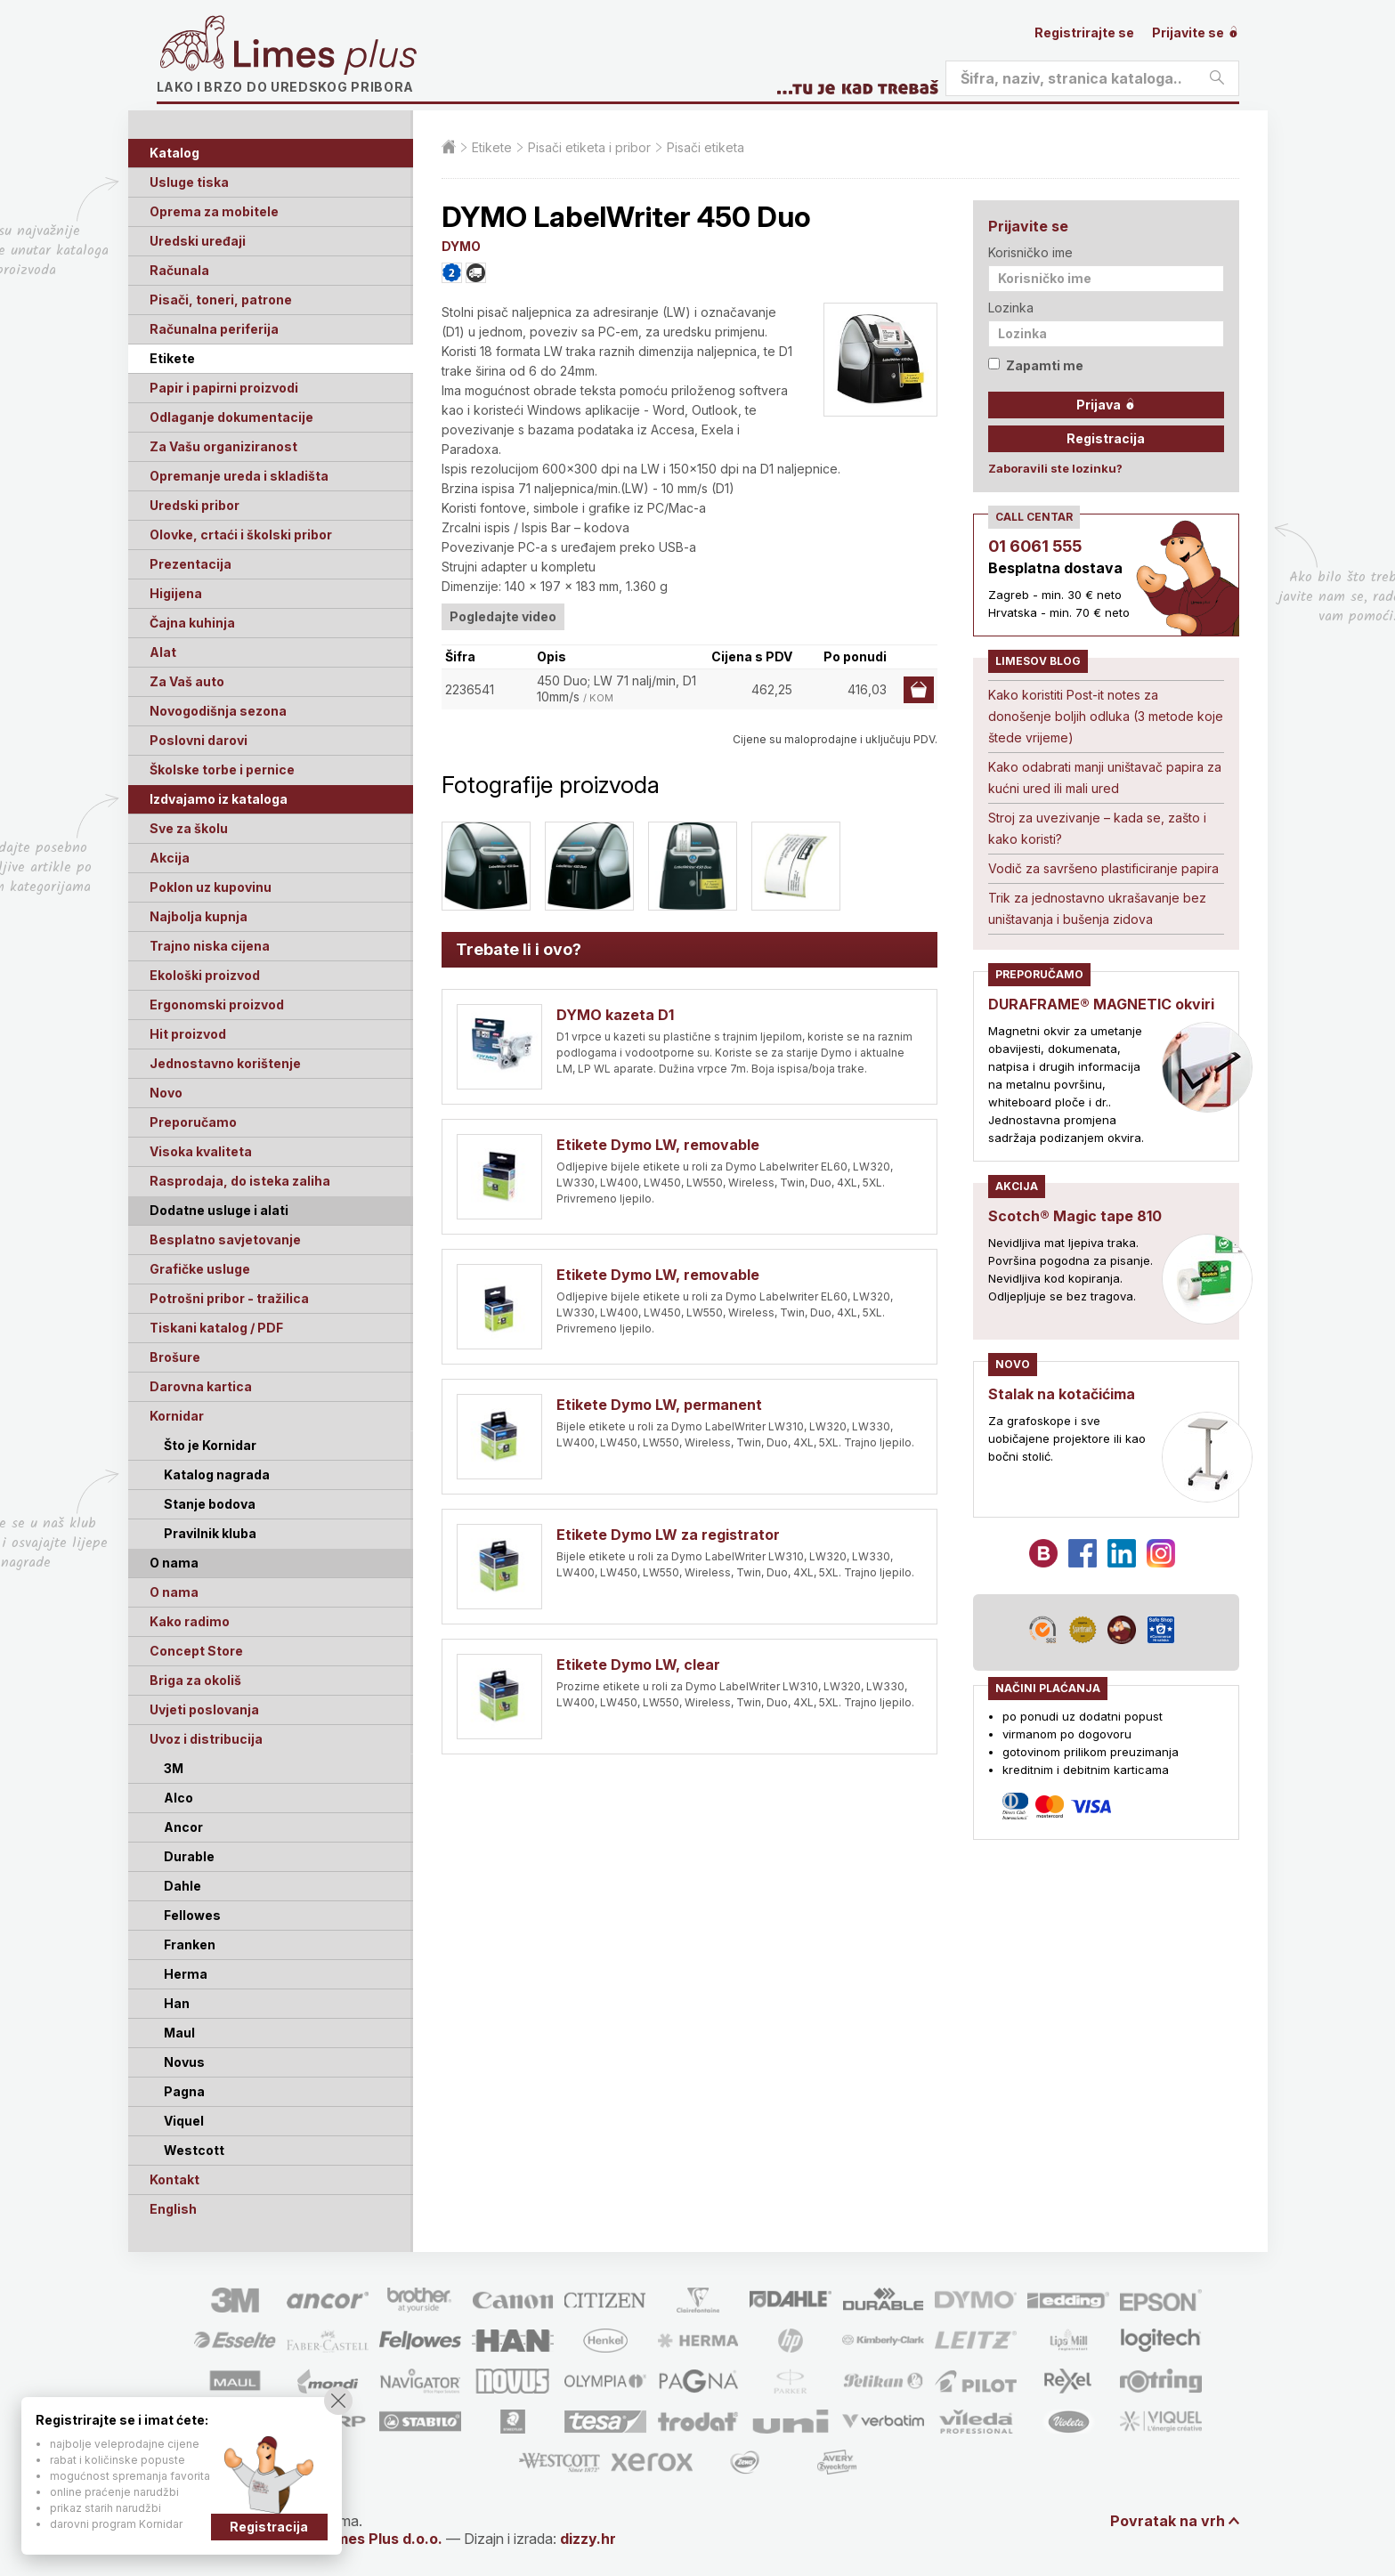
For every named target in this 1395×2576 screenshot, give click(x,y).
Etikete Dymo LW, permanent (659, 1405)
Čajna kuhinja (192, 622)
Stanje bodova (209, 1503)
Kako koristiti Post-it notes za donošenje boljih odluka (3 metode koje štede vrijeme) (1105, 716)
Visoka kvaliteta (201, 1151)
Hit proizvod (188, 1033)
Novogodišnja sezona (218, 710)
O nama (174, 1592)
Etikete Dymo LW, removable (657, 1145)
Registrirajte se (1084, 32)
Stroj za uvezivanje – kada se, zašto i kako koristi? (1097, 828)
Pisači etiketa (705, 147)
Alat (163, 652)
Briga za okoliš (195, 1680)
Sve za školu (189, 828)
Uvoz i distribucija (206, 1738)
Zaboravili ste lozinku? (1055, 468)
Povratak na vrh (1167, 2521)
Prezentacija (190, 563)
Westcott (194, 2150)
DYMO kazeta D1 (615, 1015)
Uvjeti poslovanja (204, 1709)
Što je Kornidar (210, 1445)
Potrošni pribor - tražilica (229, 1298)
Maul (179, 2032)
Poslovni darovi (198, 740)
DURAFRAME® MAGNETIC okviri (1101, 1004)
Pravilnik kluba (210, 1533)
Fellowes (192, 1915)
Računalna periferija (214, 328)
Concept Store (196, 1650)
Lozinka (1011, 307)
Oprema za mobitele (214, 211)
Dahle (182, 1885)
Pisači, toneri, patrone (221, 299)
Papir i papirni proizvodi (224, 387)
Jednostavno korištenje (225, 1063)
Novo (166, 1092)
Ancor (183, 1827)
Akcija (170, 857)
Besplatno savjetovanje (225, 1239)
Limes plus (324, 57)
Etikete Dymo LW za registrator (668, 1534)
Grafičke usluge (200, 1268)
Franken (189, 1944)
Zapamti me (1035, 365)
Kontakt (174, 2179)
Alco (178, 1797)
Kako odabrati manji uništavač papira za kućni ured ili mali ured (1104, 777)
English (173, 2208)
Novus (184, 2062)
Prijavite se (1195, 32)
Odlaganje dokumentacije (231, 417)
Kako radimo (190, 1621)
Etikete (172, 358)
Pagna (184, 2091)
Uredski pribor (194, 505)
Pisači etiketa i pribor (589, 147)
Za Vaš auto (187, 681)
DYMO (461, 246)
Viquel (184, 2120)
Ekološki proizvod (205, 975)
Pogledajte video (503, 616)
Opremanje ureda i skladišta (239, 475)
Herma (185, 1973)
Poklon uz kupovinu (211, 887)
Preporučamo (193, 1122)
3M (173, 1768)
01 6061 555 (1035, 546)
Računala (179, 270)
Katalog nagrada (217, 1474)
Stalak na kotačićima (1061, 1394)
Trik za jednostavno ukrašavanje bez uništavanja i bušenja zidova (1097, 908)
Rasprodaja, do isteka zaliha (240, 1180)
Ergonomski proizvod (217, 1004)
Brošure (175, 1357)
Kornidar (177, 1415)
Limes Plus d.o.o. (383, 2539)
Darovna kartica (201, 1386)
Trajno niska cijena (210, 945)
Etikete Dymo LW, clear (638, 1664)
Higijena (176, 593)
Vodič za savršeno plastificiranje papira (1103, 868)
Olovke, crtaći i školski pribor (241, 534)
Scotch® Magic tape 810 (1075, 1216)
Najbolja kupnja (198, 916)
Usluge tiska (189, 182)
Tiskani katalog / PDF (216, 1327)
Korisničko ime (1030, 252)
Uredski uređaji (198, 240)
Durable (189, 1856)
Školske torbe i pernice (222, 769)
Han (177, 2003)
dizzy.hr (588, 2539)
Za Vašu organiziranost (223, 446)
